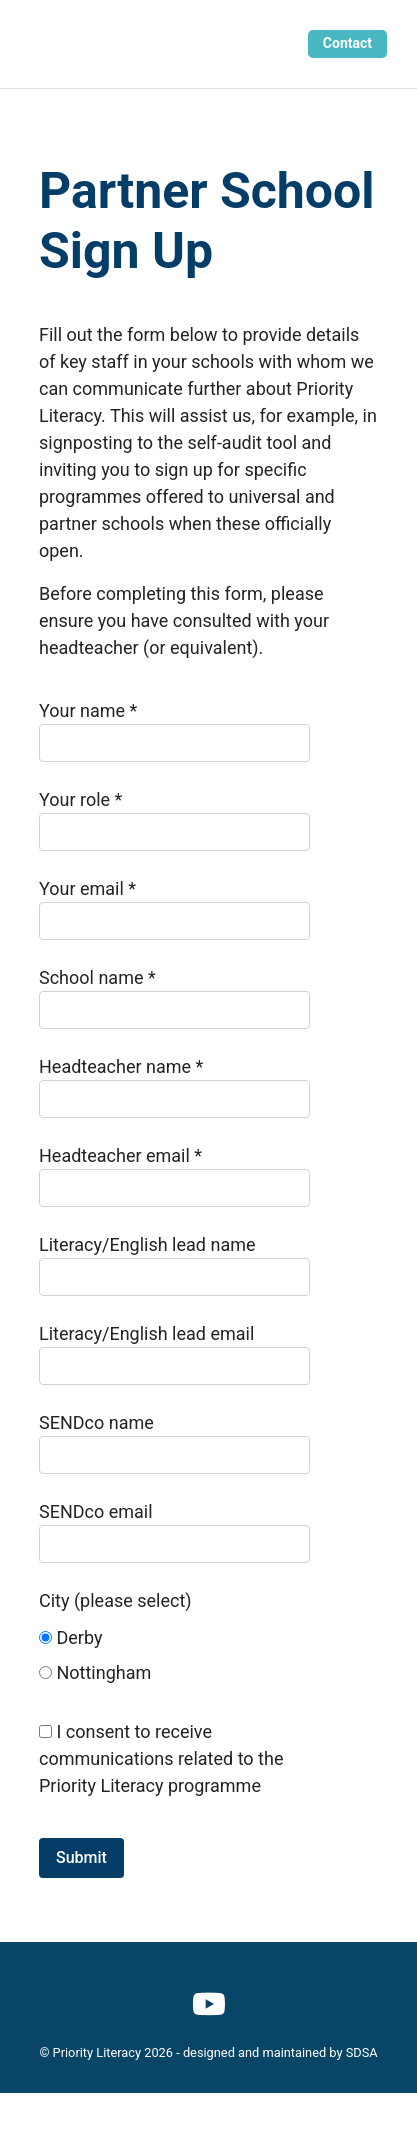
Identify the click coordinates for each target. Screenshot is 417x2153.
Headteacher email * (174, 1176)
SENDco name (174, 1443)
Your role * (174, 820)
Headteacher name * (174, 1087)
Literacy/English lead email (174, 1354)
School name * (174, 998)
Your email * (174, 909)
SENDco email (174, 1532)
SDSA (362, 2052)
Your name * (174, 731)
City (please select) (174, 1642)
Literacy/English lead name (174, 1265)
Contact (347, 43)
